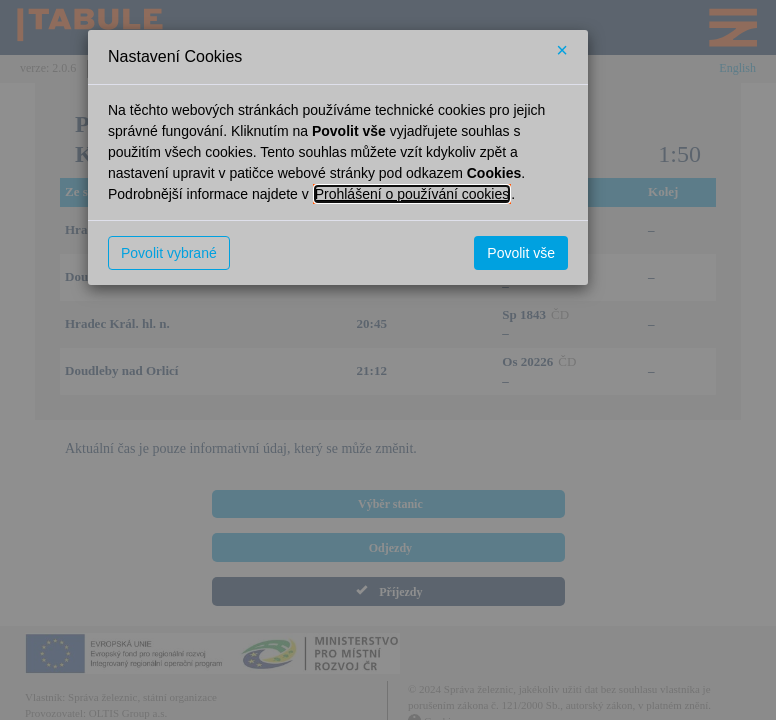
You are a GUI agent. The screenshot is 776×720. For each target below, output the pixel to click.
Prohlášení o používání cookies (412, 194)
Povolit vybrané (169, 253)
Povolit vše (521, 253)
